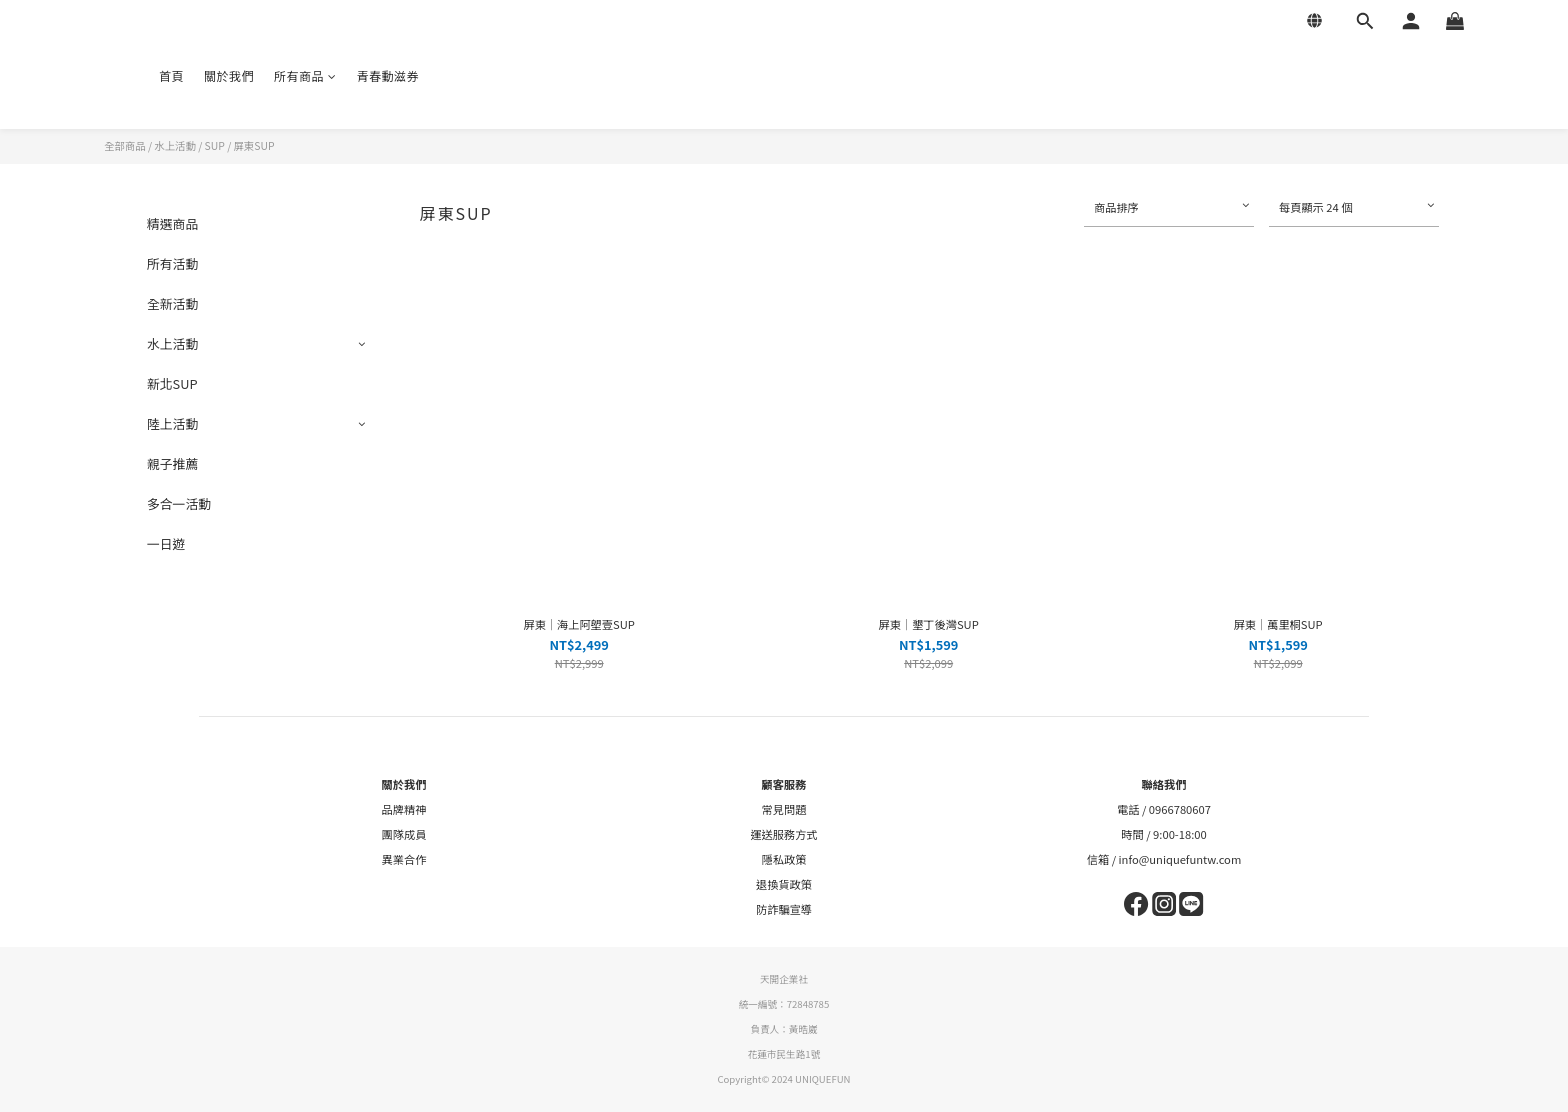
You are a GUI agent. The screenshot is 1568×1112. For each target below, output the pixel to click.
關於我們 (229, 75)
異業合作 (404, 859)
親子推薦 (172, 463)
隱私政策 (784, 859)
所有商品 (305, 75)
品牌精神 (404, 809)
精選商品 (172, 223)
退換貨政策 (784, 884)
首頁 (171, 75)
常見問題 (784, 809)
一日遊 (166, 543)
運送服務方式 (783, 834)
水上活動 (175, 145)
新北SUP (172, 383)
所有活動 (172, 263)
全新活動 (172, 303)
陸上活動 (172, 423)
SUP (215, 145)
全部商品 (125, 145)
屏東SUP (254, 145)
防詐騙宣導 (784, 909)
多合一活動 (179, 503)
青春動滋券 (388, 75)
